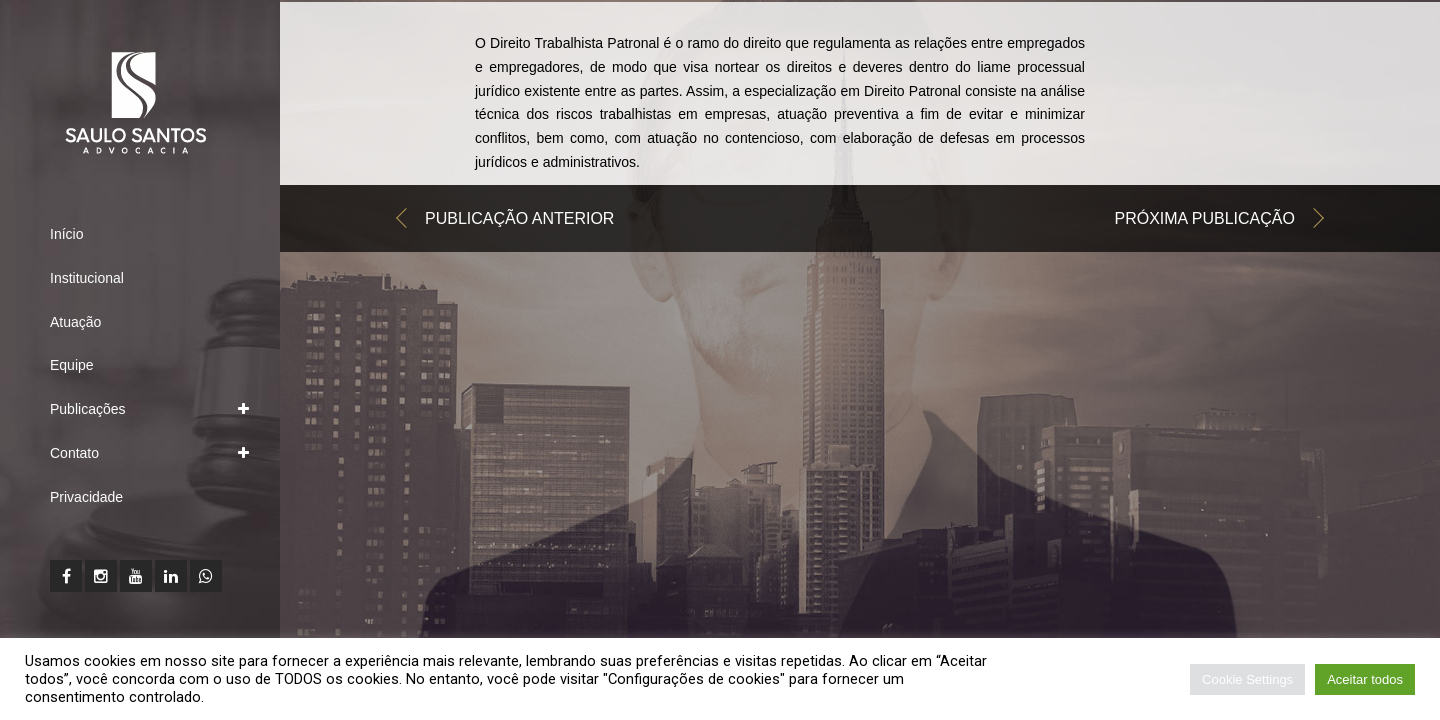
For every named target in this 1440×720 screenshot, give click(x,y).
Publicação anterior (519, 223)
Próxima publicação (1204, 223)
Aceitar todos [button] (1365, 679)
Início (66, 234)
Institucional (87, 278)
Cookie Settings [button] (1247, 679)
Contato (74, 453)
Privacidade (86, 497)
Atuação (75, 322)
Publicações (88, 409)
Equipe (72, 365)
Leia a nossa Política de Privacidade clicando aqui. (373, 697)
